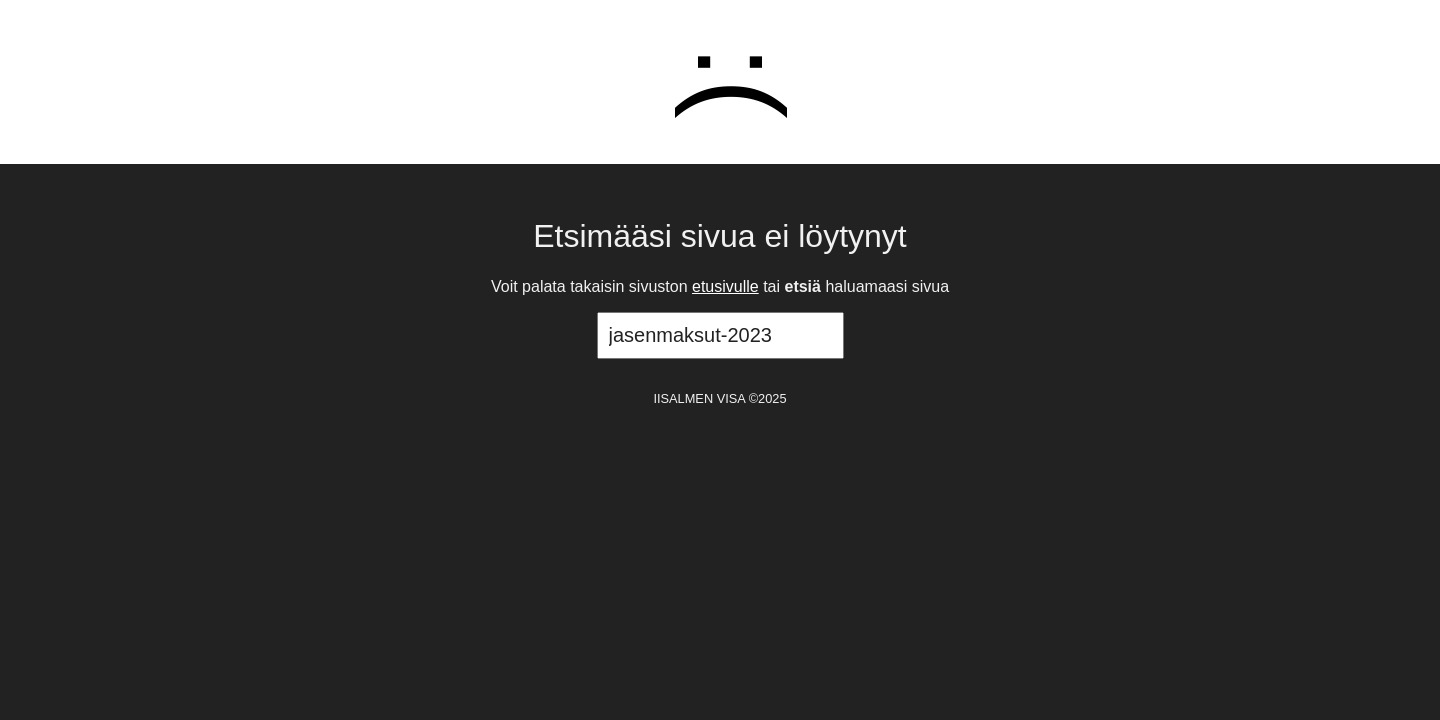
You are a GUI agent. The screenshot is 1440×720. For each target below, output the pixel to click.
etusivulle (725, 286)
